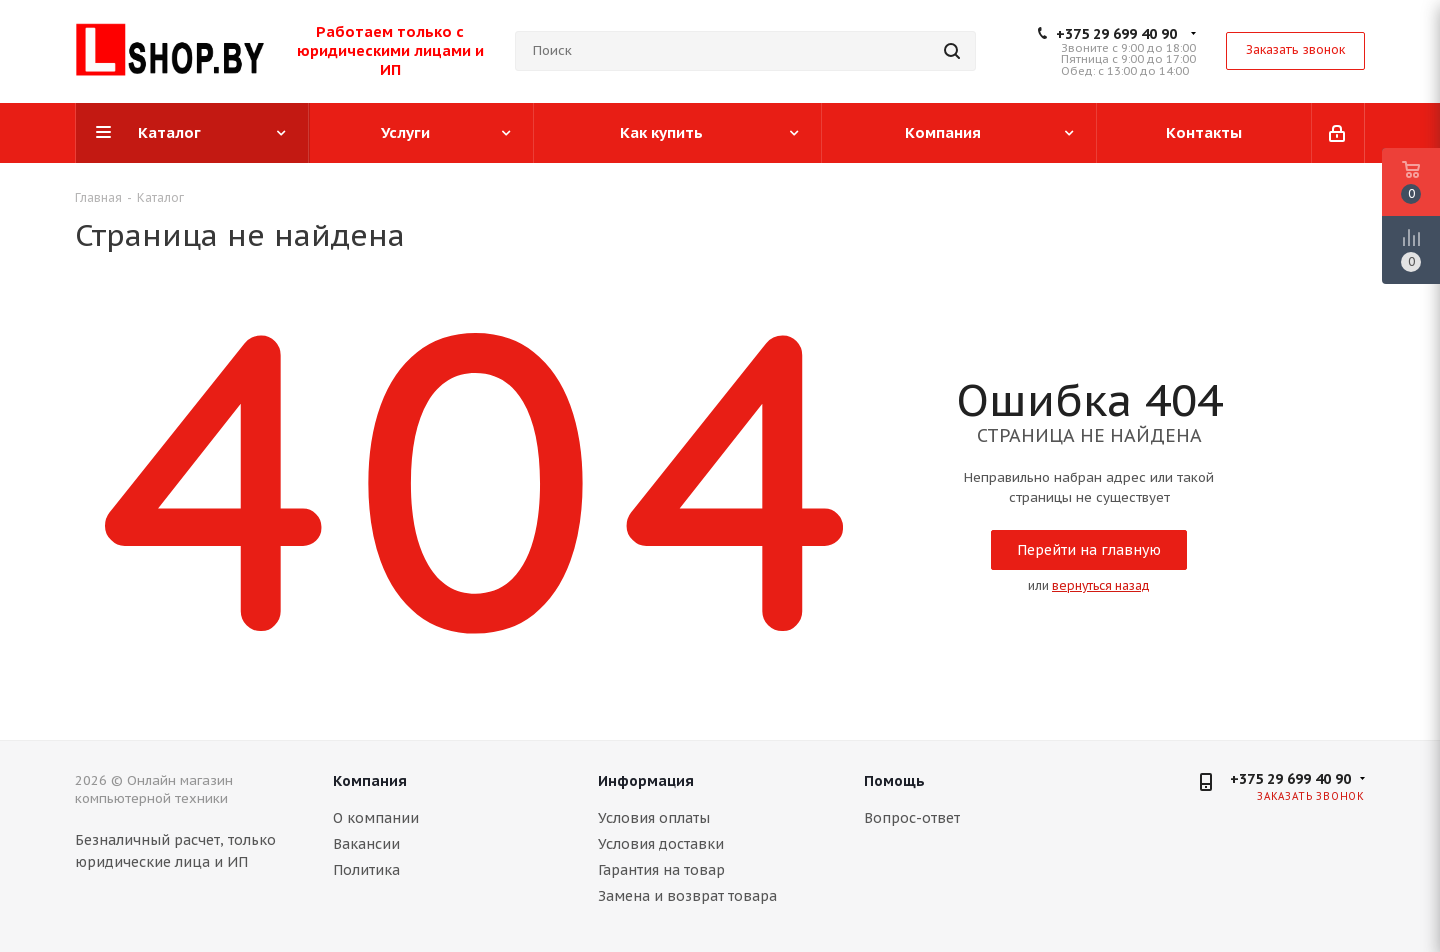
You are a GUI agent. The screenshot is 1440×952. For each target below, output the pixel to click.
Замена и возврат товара (687, 896)
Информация (646, 781)
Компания (370, 781)
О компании (376, 818)
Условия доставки (661, 844)
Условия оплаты (654, 818)
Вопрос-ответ (912, 818)
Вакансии (366, 844)
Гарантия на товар (661, 870)
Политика (366, 870)
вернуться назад (1101, 585)
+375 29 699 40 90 (1116, 34)
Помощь (894, 781)
